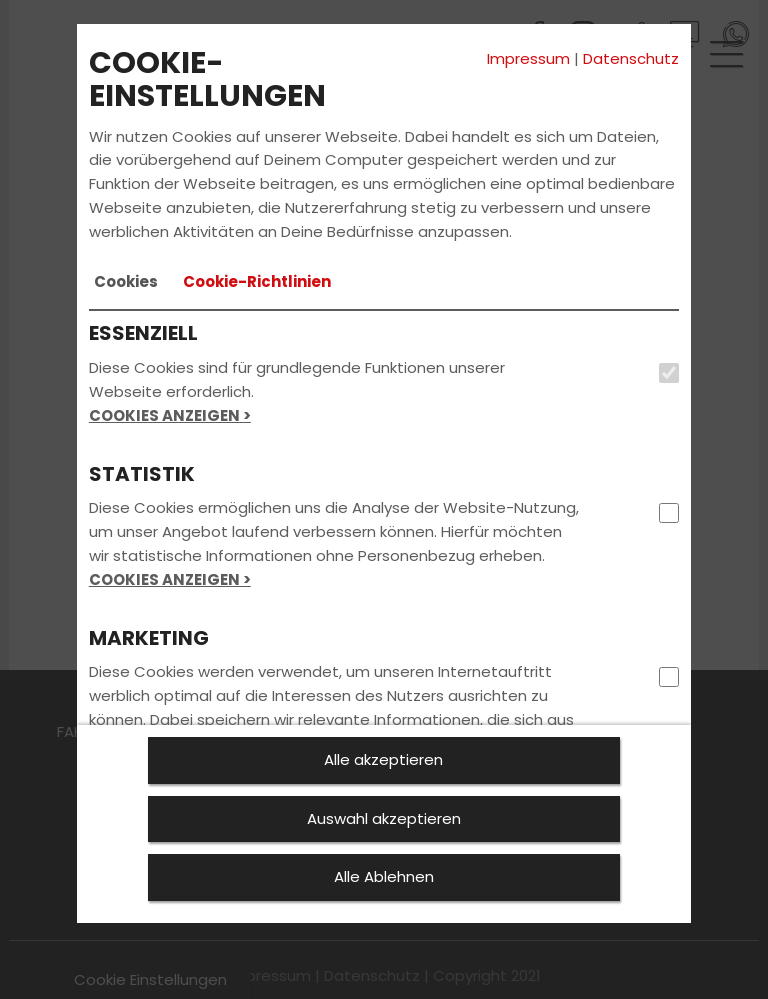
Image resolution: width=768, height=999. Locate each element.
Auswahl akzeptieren (384, 818)
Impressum (528, 58)
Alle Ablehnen (384, 876)
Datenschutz (631, 58)
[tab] (126, 282)
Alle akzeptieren (383, 759)
